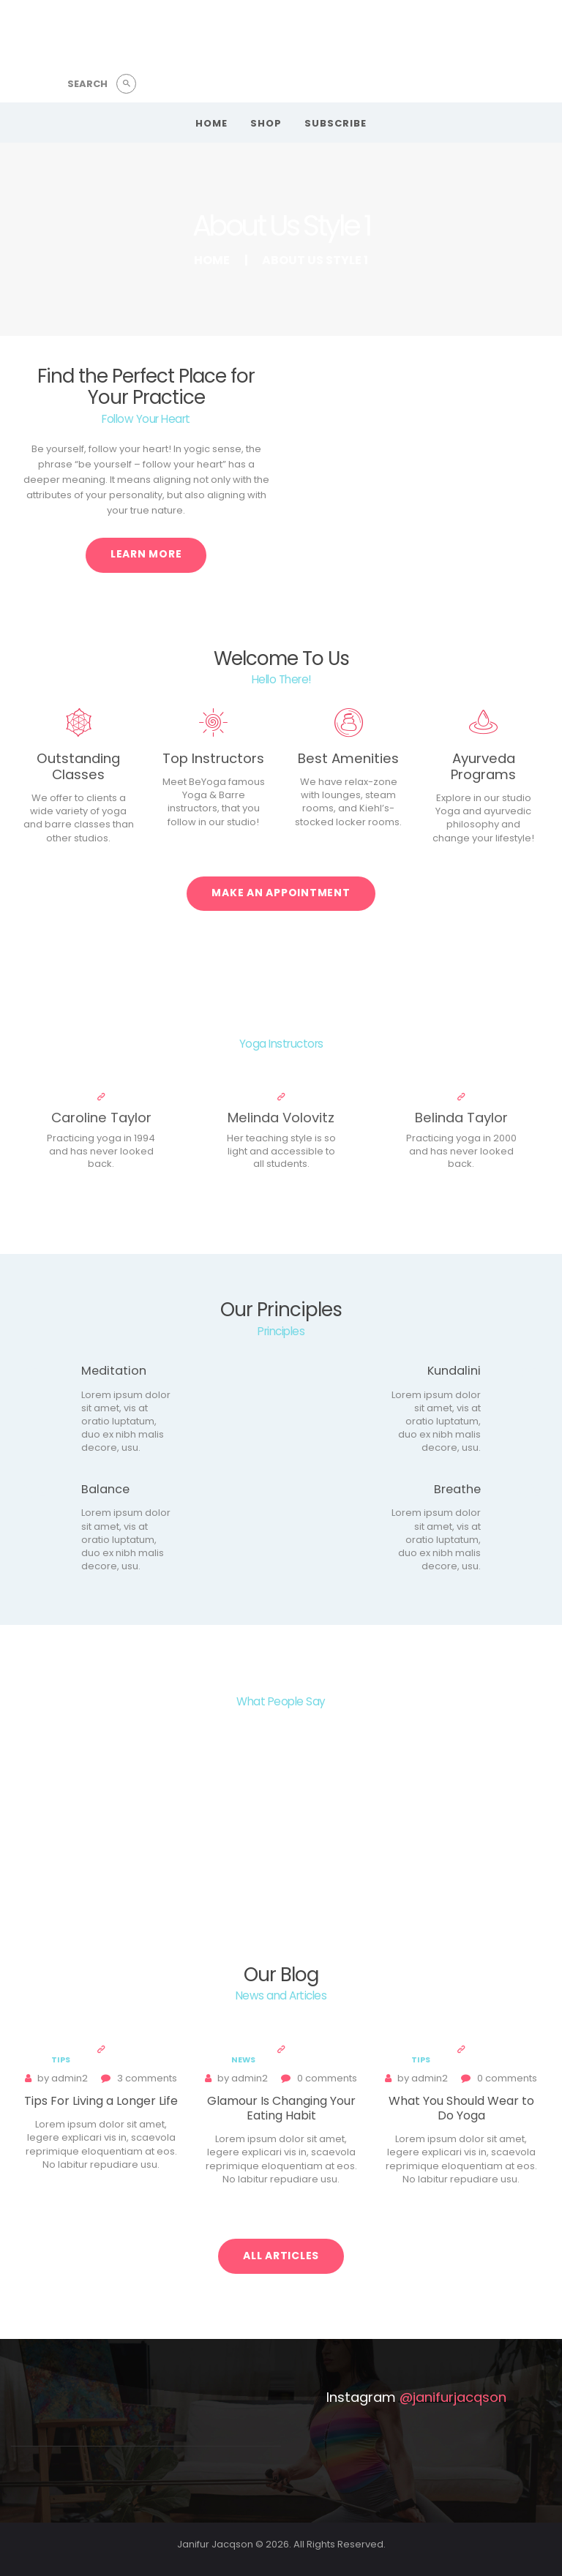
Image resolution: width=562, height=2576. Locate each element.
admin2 (63, 2078)
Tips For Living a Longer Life (101, 2101)
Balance (105, 1490)
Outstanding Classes (78, 767)
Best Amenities (348, 759)
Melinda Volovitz (281, 1118)
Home (212, 260)
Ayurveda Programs (483, 767)
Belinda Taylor (461, 1118)
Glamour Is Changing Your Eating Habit (281, 2108)
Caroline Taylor (101, 1118)
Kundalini (454, 1371)
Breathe (457, 1490)
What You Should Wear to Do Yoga (461, 2108)
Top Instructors (213, 759)
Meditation (113, 1371)
